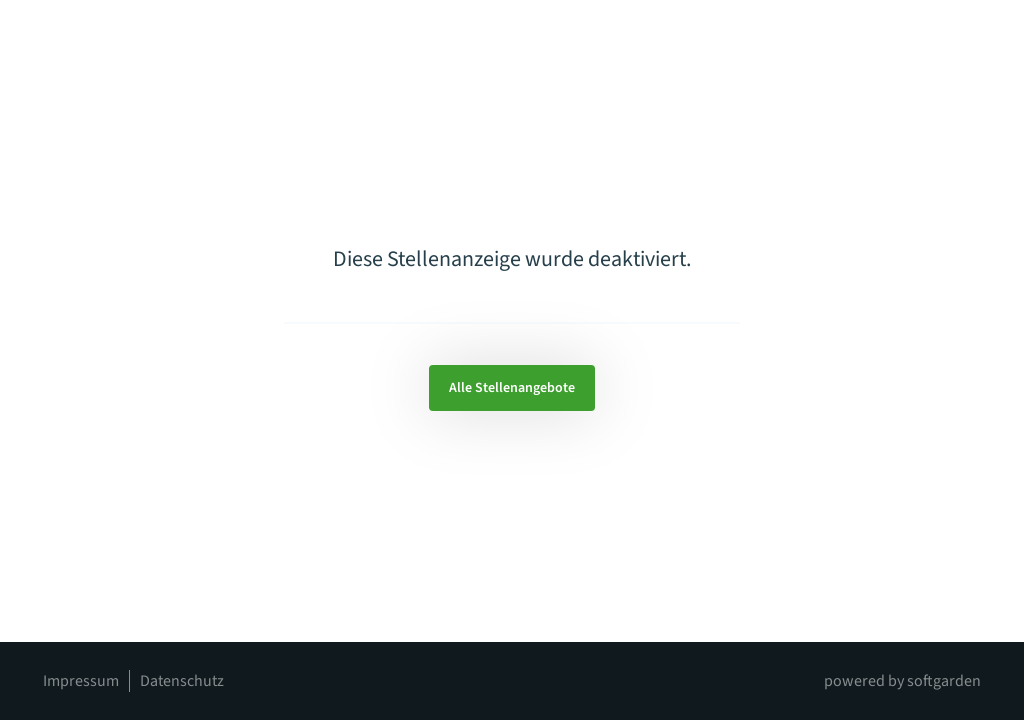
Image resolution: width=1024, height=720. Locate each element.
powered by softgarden (902, 681)
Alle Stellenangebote (512, 388)
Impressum (81, 681)
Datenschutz (182, 681)
